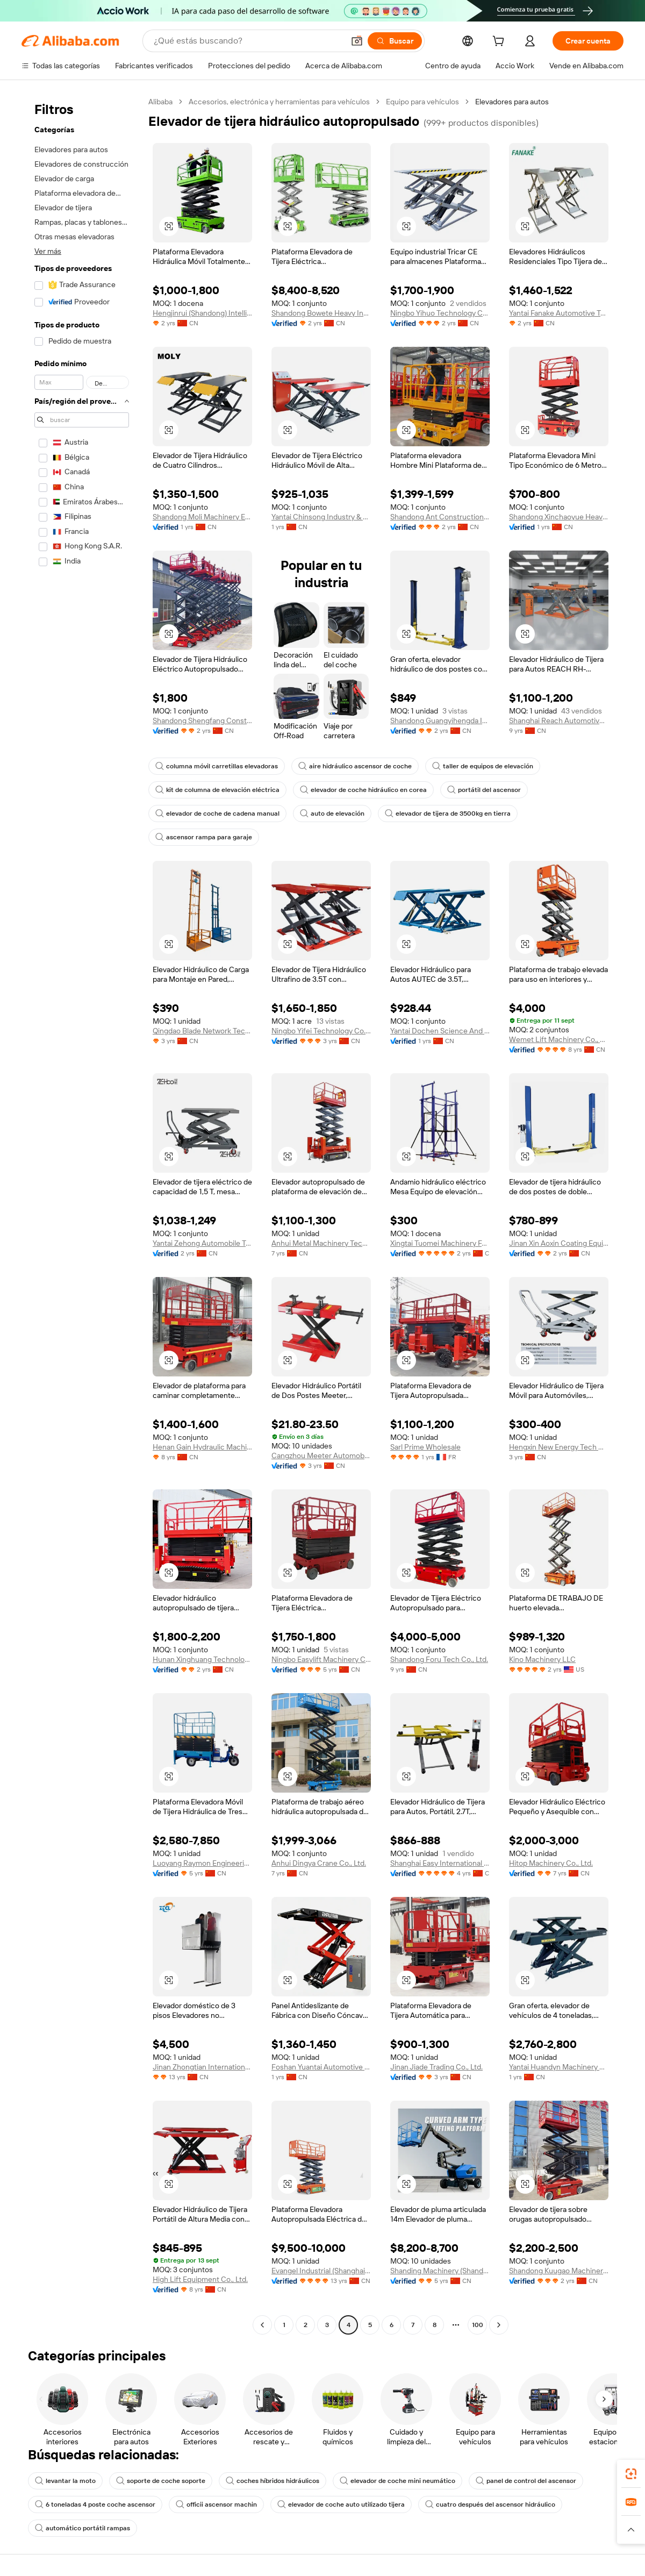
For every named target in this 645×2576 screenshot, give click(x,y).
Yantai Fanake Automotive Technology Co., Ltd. (558, 313)
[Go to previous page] (262, 2325)
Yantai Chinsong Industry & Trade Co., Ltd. (321, 516)
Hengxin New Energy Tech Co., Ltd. (558, 1447)
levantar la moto (65, 2481)
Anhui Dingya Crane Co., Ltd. (318, 1863)
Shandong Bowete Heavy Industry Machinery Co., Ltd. (321, 313)
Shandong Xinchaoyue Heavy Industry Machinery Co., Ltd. (558, 516)
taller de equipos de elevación (482, 766)
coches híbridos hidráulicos (272, 2481)
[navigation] (81, 1214)
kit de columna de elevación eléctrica (217, 790)
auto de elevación (332, 813)
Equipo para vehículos (422, 101)
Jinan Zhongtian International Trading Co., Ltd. (202, 2067)
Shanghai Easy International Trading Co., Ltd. (440, 1863)
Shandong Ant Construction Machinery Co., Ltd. (440, 516)
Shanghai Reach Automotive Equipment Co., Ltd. (558, 720)
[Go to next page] (498, 2325)
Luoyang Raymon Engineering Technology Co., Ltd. (202, 1863)
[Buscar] (395, 40)
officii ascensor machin (216, 2504)
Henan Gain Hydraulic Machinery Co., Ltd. (202, 1447)
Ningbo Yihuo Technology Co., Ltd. (440, 313)
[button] (356, 40)
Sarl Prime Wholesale (425, 1447)
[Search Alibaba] (248, 41)
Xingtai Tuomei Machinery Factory (440, 1243)
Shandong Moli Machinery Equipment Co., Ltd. (202, 516)
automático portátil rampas (82, 2528)
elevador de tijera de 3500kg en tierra (448, 813)
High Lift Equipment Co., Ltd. (200, 2279)
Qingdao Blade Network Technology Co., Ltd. (202, 1030)
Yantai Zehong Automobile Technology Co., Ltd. (202, 1243)
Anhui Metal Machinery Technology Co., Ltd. (321, 1243)
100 (477, 2325)
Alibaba (160, 101)
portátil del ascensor (484, 790)
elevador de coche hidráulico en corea (363, 790)
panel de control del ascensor (526, 2481)
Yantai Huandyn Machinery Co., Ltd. (558, 2067)
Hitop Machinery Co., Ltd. (551, 1863)
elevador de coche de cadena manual (217, 813)
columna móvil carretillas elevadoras (216, 766)
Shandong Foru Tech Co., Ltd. (439, 1659)
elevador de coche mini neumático (397, 2481)
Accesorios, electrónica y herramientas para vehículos (279, 101)
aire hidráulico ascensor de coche (355, 766)
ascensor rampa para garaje (203, 837)
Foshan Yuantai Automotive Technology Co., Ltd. (321, 2067)
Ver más (47, 251)
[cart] (500, 42)
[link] (631, 2474)
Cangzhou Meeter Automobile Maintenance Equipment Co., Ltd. (321, 1455)
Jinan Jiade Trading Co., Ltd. (436, 2067)
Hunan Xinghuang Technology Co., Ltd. (202, 1659)
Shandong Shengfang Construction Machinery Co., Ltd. (202, 720)
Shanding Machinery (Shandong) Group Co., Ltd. (440, 2270)
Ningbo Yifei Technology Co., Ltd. (321, 1030)
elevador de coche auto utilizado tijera (341, 2504)
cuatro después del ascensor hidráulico (490, 2504)
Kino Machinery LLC (542, 1659)
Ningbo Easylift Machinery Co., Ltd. (321, 1659)
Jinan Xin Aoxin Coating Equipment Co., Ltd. (558, 1243)
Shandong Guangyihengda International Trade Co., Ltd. (440, 720)
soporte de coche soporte (160, 2481)
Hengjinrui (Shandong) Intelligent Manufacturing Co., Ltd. (202, 313)
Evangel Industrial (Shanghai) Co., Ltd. (321, 2270)
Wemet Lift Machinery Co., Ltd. (558, 1039)
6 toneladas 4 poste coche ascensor (95, 2504)
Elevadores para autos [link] (512, 101)
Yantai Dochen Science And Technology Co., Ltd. (440, 1030)
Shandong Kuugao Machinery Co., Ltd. (558, 2270)
